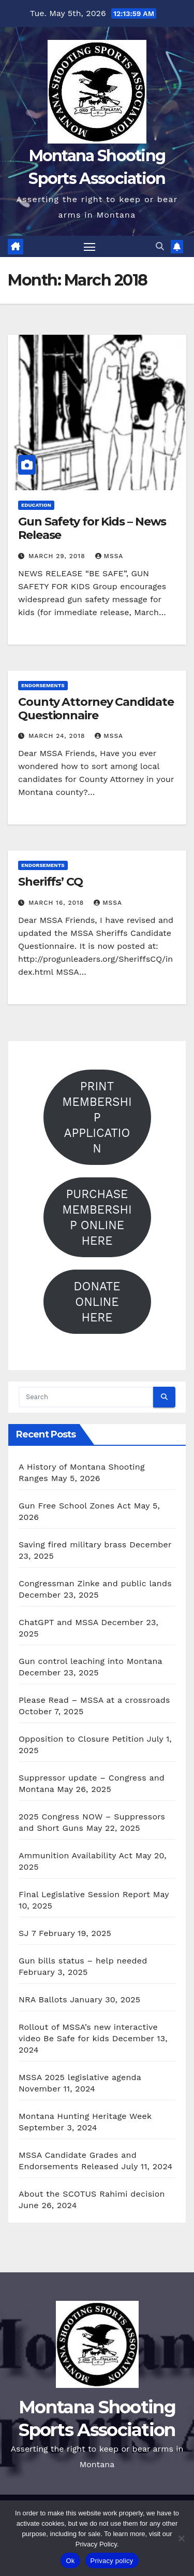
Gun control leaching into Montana (90, 1661)
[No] (181, 2538)
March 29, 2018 (58, 556)
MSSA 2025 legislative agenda (80, 2077)
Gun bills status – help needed (83, 1961)
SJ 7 (27, 1933)
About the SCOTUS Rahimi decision (92, 2194)
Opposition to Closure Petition (81, 1739)
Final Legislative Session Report (84, 1894)
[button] (160, 246)
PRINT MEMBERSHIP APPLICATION (96, 1117)
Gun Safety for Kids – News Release (92, 528)
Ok (70, 2561)
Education (36, 505)
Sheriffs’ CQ (50, 882)
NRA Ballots (43, 1999)
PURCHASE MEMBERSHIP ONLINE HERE (96, 1217)
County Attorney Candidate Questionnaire (96, 708)
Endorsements (43, 685)
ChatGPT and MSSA (58, 1622)
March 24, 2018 (57, 735)
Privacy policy (112, 2561)
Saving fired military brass (72, 1544)
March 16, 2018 (57, 902)
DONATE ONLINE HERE (96, 1301)
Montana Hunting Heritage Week (85, 2116)
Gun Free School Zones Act (75, 1506)
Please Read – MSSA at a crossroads (94, 1700)
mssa (109, 556)
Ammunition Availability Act (75, 1855)
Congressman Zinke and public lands (95, 1583)
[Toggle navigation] (89, 246)
